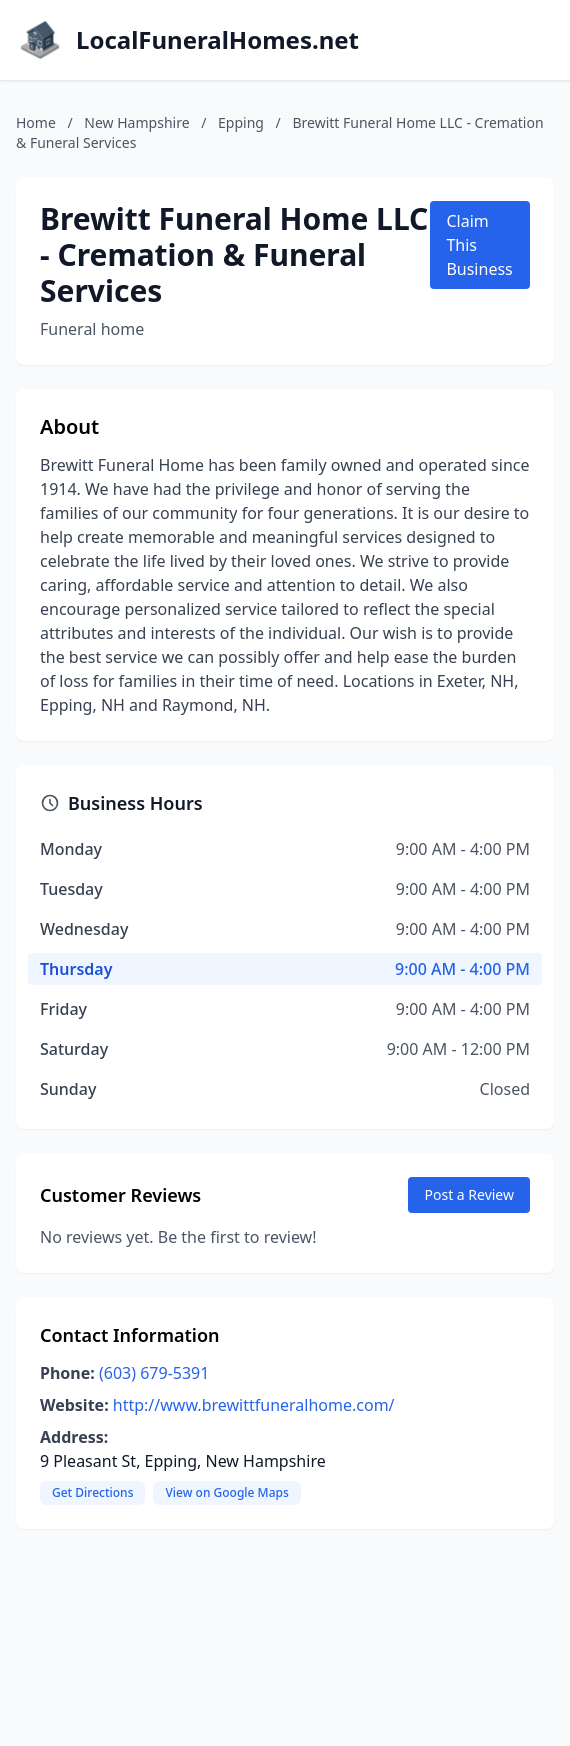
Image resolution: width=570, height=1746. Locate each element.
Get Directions (92, 1492)
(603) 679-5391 (154, 1373)
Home (36, 122)
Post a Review (469, 1194)
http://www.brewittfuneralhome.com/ (254, 1405)
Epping (241, 122)
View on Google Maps (226, 1492)
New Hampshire (136, 122)
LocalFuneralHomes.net (217, 40)
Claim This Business (479, 245)
